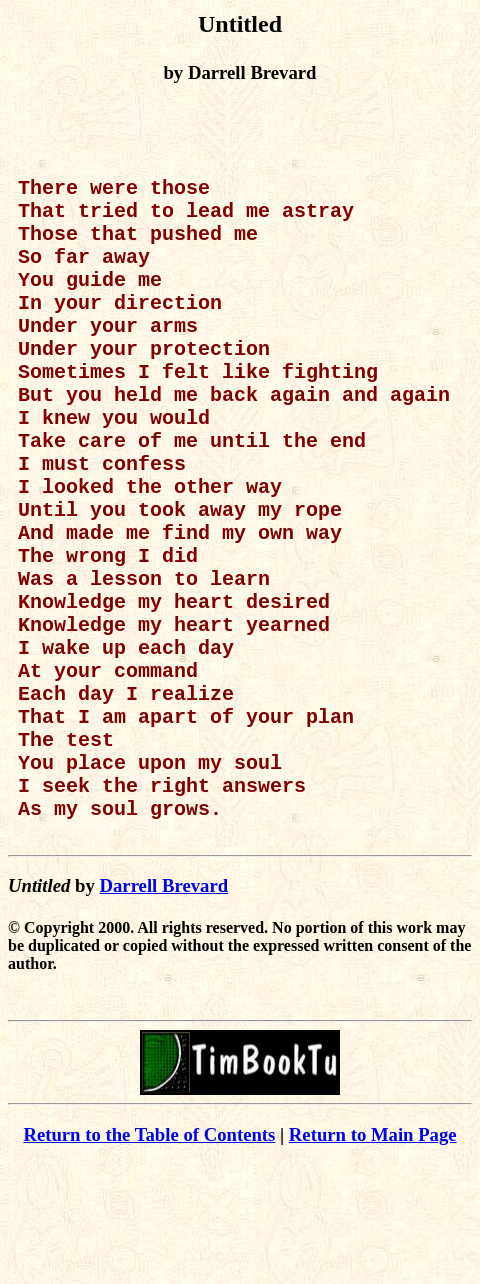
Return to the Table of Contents (149, 1254)
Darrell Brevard (163, 1005)
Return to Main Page (373, 1254)
